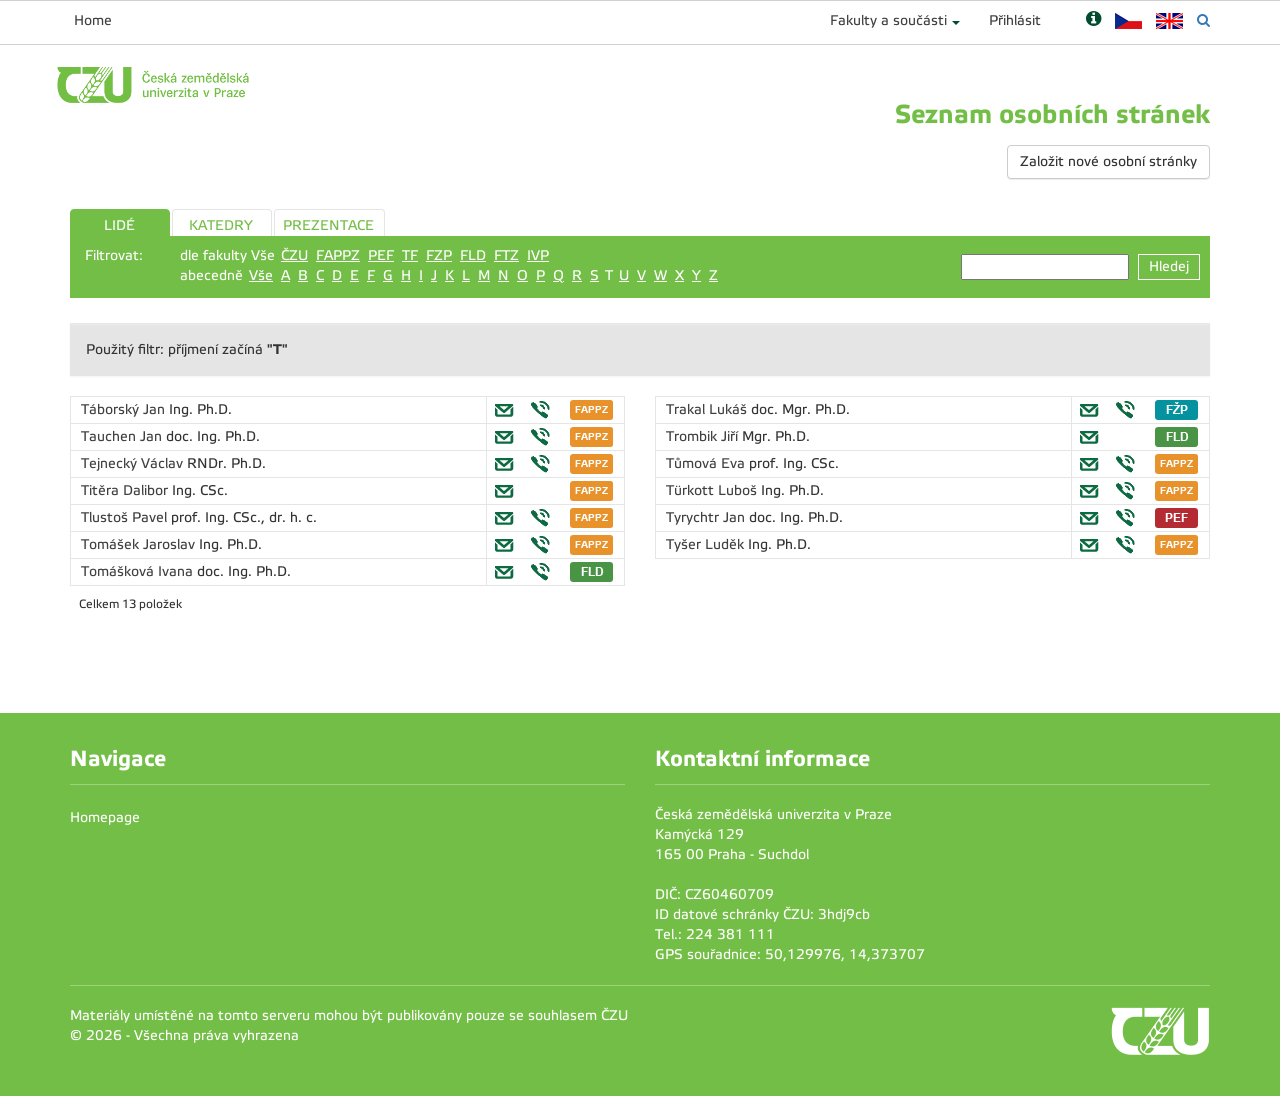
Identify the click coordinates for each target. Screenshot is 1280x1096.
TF (410, 255)
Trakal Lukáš (708, 409)
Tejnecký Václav (134, 463)
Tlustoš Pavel (126, 517)
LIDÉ (119, 225)
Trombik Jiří (704, 436)
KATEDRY (221, 225)
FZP (439, 255)
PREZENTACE (328, 225)
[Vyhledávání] (1203, 20)
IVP (538, 255)
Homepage (105, 817)
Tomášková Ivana (139, 571)
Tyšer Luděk (707, 544)
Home (93, 20)
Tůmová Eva (707, 463)
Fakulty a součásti (888, 20)
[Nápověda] (1093, 20)
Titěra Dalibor (126, 490)
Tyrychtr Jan (707, 517)
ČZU (294, 255)
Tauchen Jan (123, 436)
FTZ (506, 255)
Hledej (1169, 266)
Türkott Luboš (713, 490)
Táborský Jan (125, 409)
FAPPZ (338, 255)
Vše (261, 275)
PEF (381, 255)
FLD (473, 255)
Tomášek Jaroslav (140, 544)
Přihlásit (1015, 20)
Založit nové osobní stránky (1108, 161)
